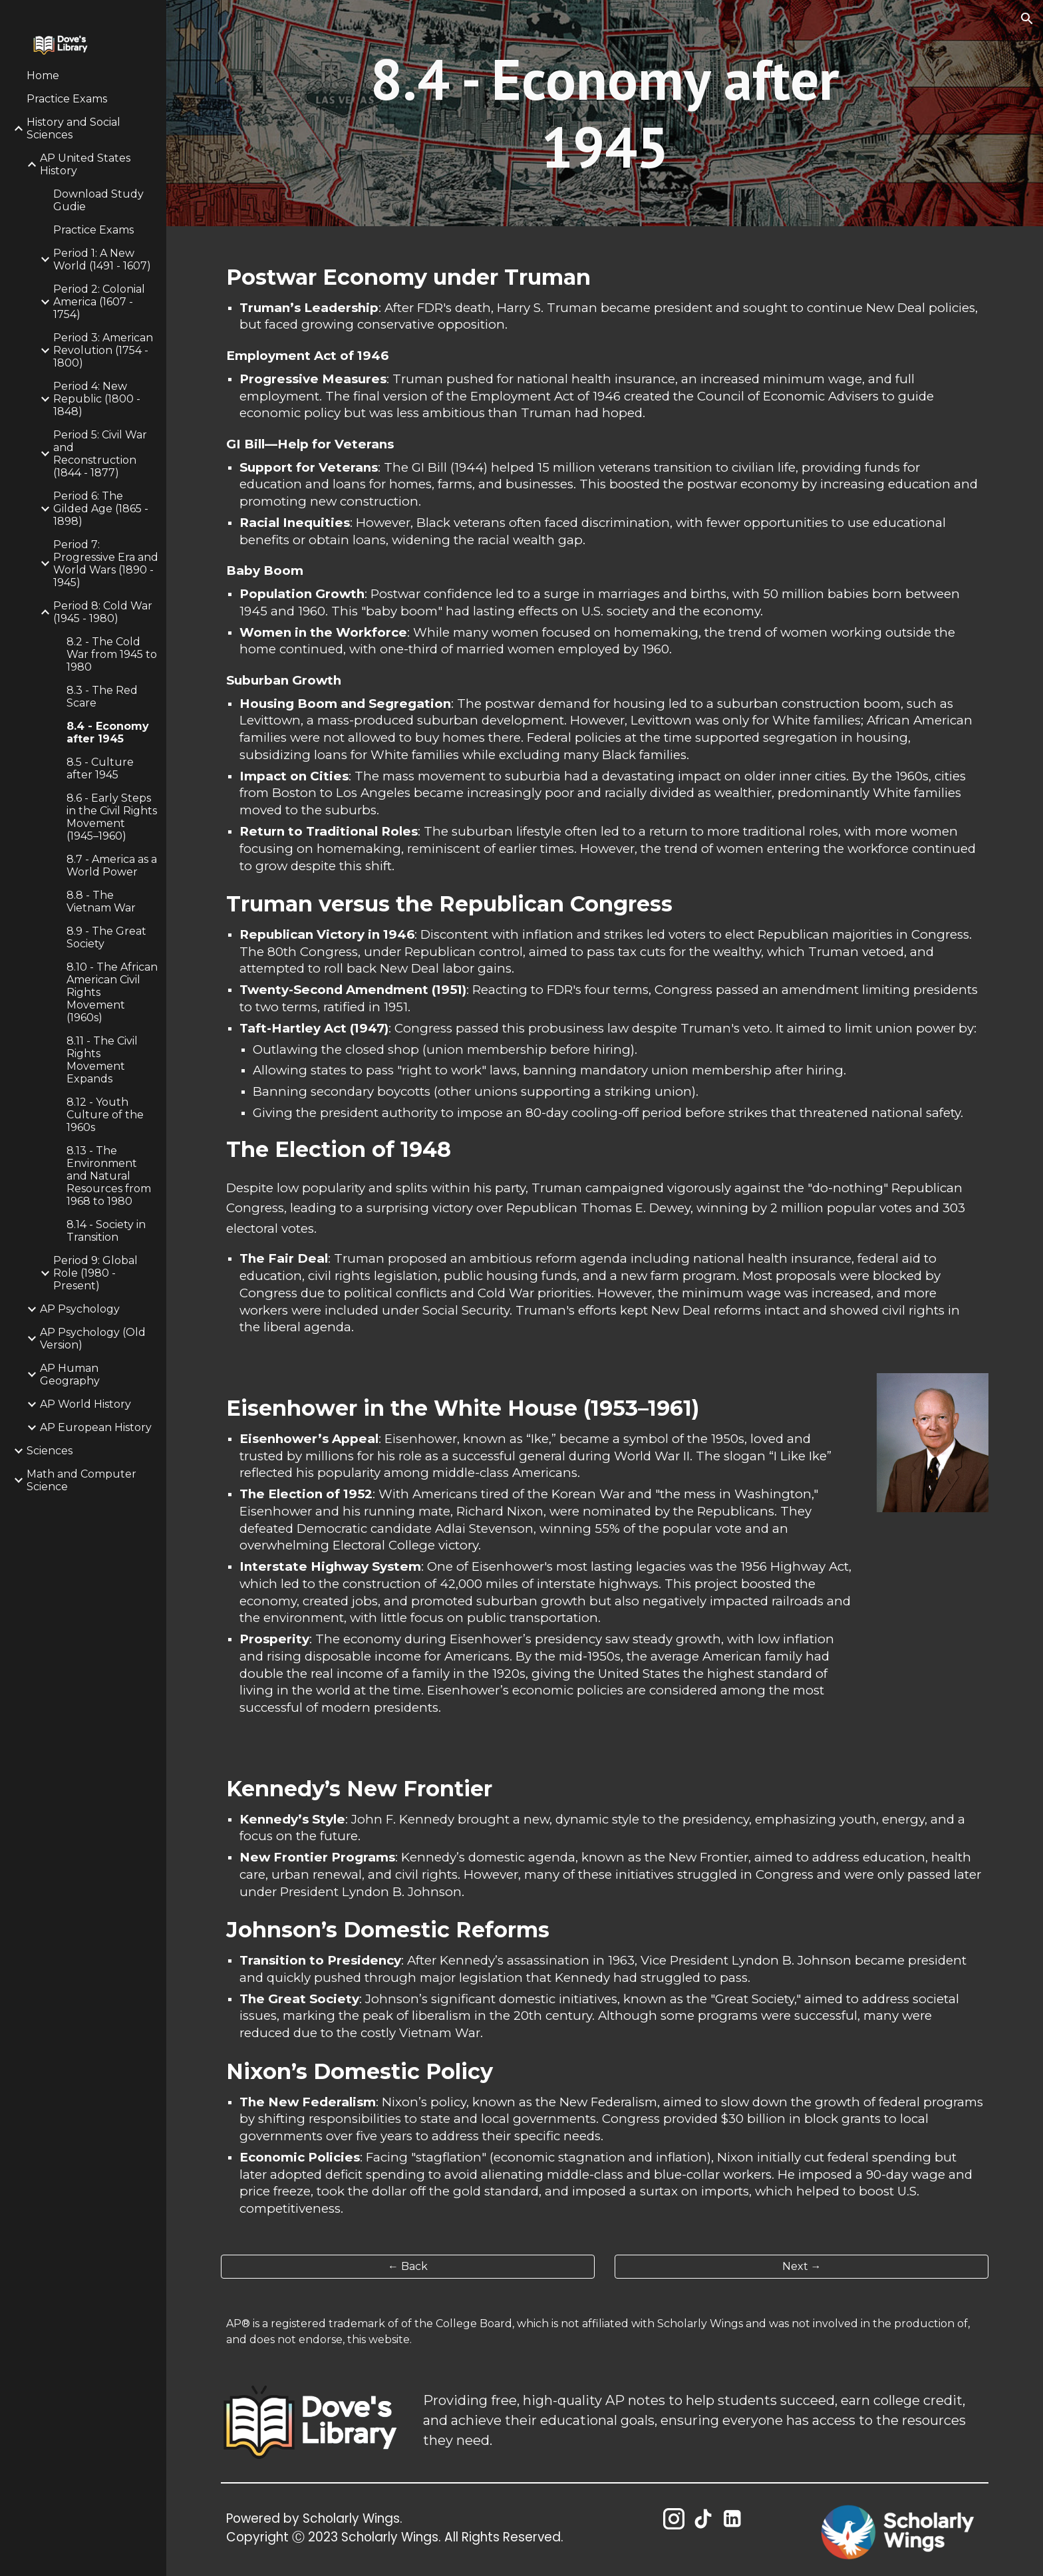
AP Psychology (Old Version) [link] (93, 1338)
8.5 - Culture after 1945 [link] (100, 768)
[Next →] (801, 2266)
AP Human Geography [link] (70, 1374)
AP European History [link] (96, 1427)
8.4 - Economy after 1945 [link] (108, 732)
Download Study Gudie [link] (98, 200)
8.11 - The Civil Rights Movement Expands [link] (102, 1060)
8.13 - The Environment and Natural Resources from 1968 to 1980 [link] (109, 1176)
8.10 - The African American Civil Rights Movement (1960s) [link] (112, 992)
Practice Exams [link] (67, 98)
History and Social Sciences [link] (73, 128)
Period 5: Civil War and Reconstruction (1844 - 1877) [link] (100, 453)
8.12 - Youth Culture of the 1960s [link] (105, 1115)
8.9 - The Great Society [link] (106, 937)
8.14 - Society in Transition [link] (106, 1230)
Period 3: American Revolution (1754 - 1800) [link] (103, 350)
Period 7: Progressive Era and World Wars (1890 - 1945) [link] (105, 563)
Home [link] (43, 75)
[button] (1027, 19)
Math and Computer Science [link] (81, 1480)
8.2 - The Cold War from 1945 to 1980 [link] (112, 654)
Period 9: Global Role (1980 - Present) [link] (95, 1273)
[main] (604, 113)
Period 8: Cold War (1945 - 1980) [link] (102, 612)
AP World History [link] (85, 1404)
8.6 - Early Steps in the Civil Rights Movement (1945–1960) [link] (112, 817)
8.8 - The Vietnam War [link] (101, 901)
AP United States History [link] (85, 164)
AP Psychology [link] (80, 1309)
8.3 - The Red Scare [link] (102, 696)
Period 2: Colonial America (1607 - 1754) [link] (99, 302)
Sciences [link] (50, 1450)
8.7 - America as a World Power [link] (112, 865)
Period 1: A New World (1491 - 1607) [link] (102, 259)
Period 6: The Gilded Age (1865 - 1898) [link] (100, 509)
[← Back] (408, 2266)
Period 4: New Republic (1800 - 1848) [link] (96, 399)
